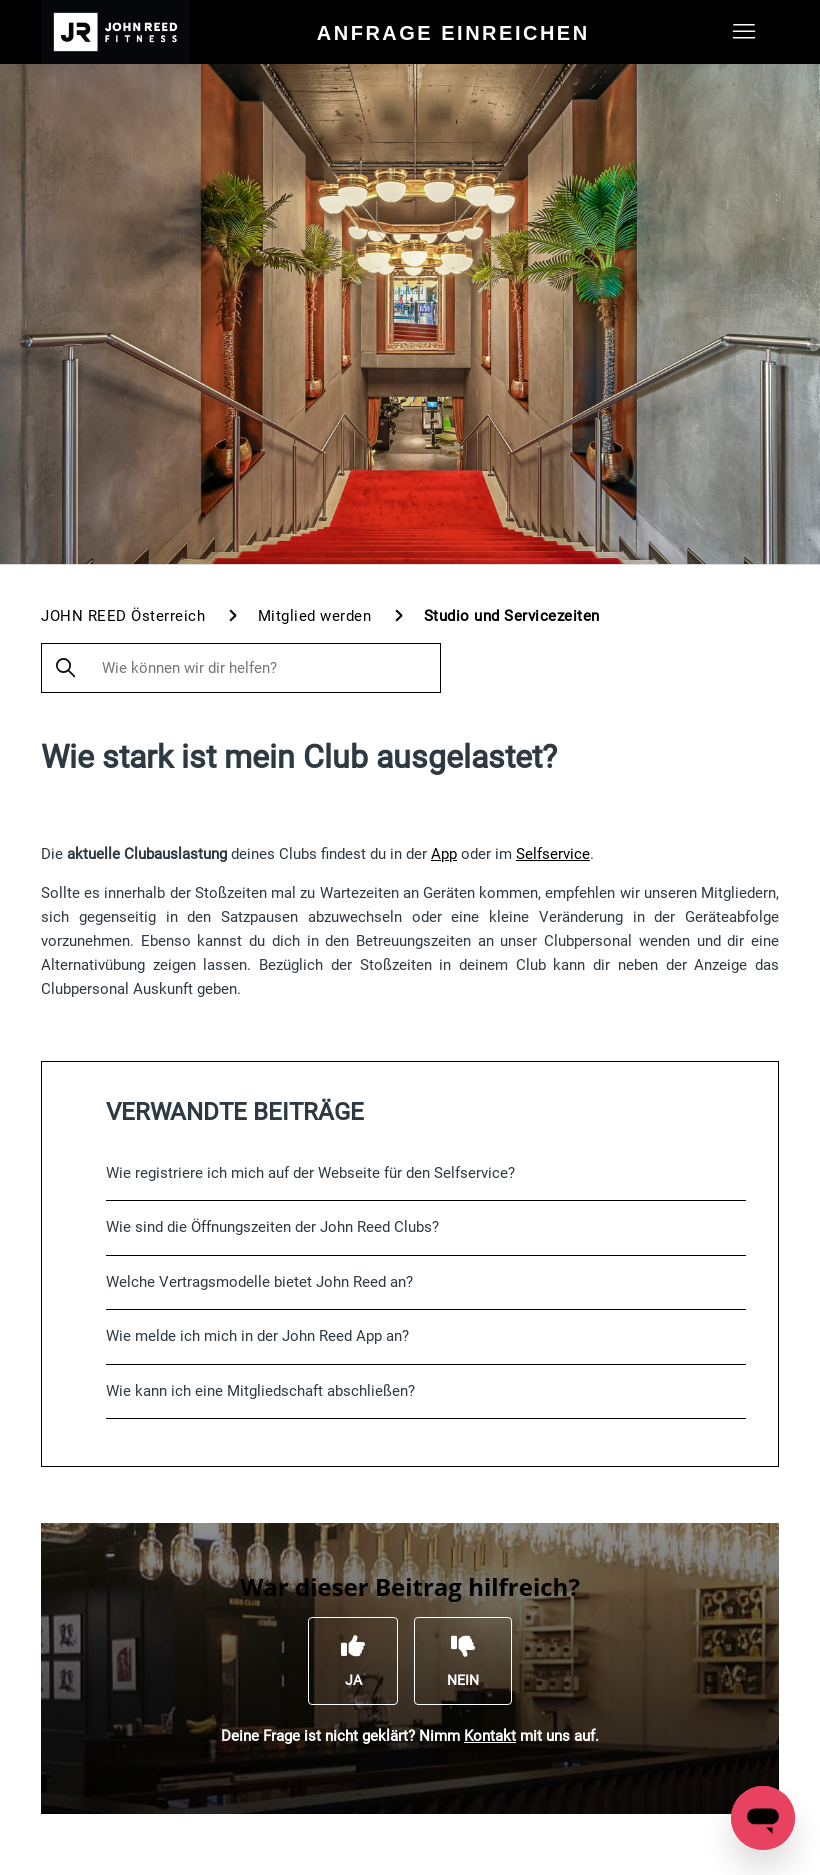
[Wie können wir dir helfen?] (241, 668)
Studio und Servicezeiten (512, 616)
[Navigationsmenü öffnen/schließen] (743, 32)
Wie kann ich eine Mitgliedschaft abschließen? (260, 1391)
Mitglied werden (315, 616)
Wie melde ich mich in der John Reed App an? (257, 1336)
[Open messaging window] (763, 1818)
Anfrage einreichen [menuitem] (453, 33)
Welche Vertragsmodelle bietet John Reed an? (259, 1282)
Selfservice (553, 854)
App (444, 854)
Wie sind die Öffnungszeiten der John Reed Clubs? (272, 1227)
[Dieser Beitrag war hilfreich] (353, 1661)
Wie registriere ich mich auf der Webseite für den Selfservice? (310, 1173)
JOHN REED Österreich (123, 616)
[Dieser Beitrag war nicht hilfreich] (463, 1661)
